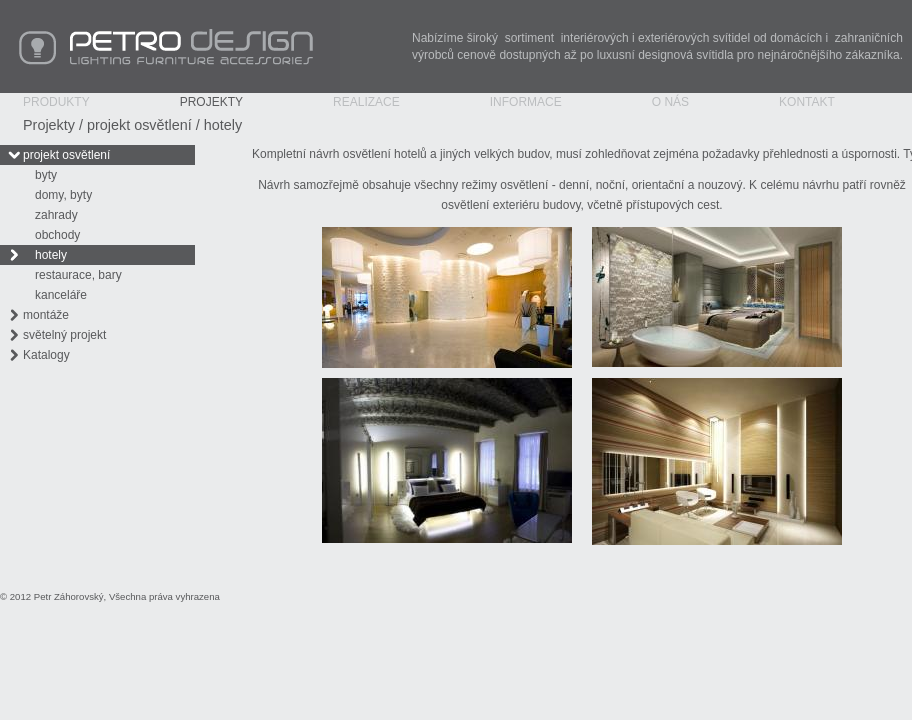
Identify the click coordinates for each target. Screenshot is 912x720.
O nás (670, 102)
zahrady (56, 215)
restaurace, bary (78, 275)
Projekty (211, 102)
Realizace (366, 102)
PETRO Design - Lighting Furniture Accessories (170, 46)
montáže (46, 315)
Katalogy (46, 355)
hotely (223, 125)
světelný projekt (64, 335)
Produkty (56, 102)
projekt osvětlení (139, 125)
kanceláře (61, 295)
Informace (526, 102)
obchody (57, 235)
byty (46, 175)
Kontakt (807, 102)
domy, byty (63, 195)
